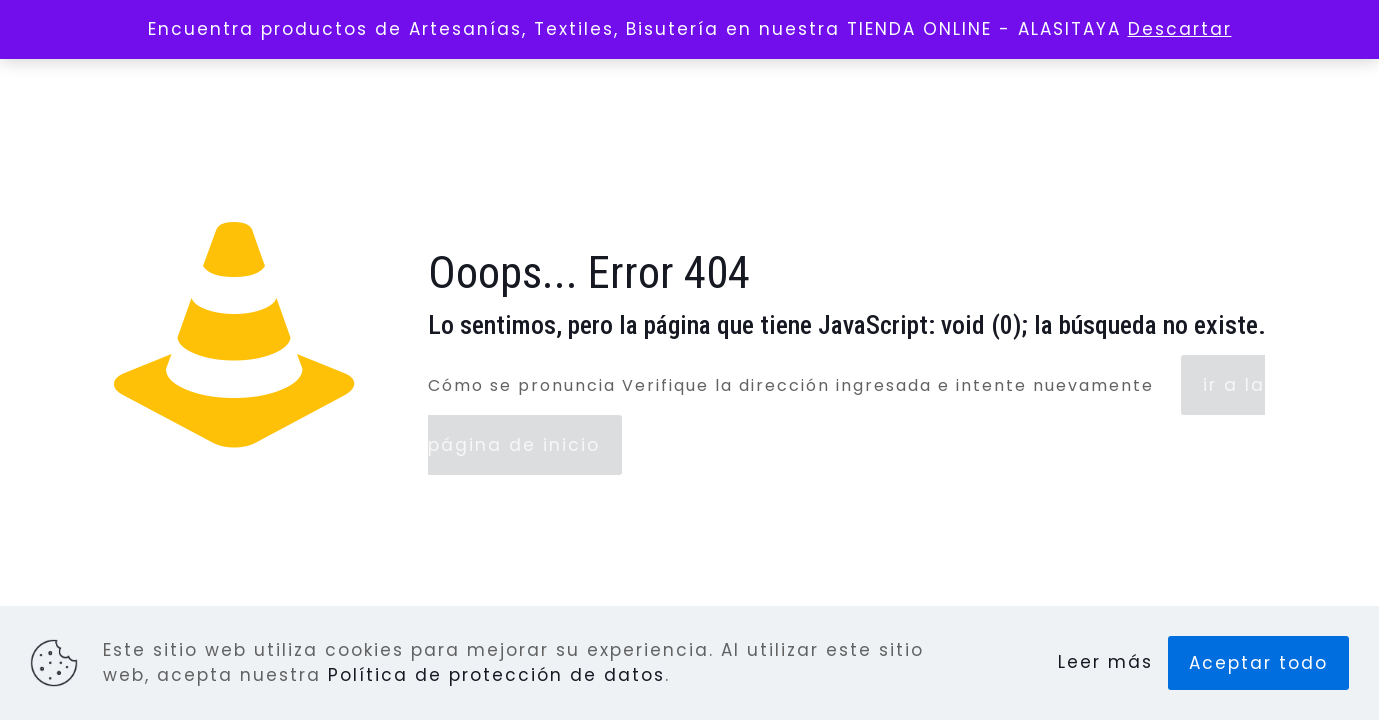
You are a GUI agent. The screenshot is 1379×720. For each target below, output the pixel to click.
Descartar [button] (1180, 29)
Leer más (1105, 662)
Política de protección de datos (496, 675)
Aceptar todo (1258, 663)
